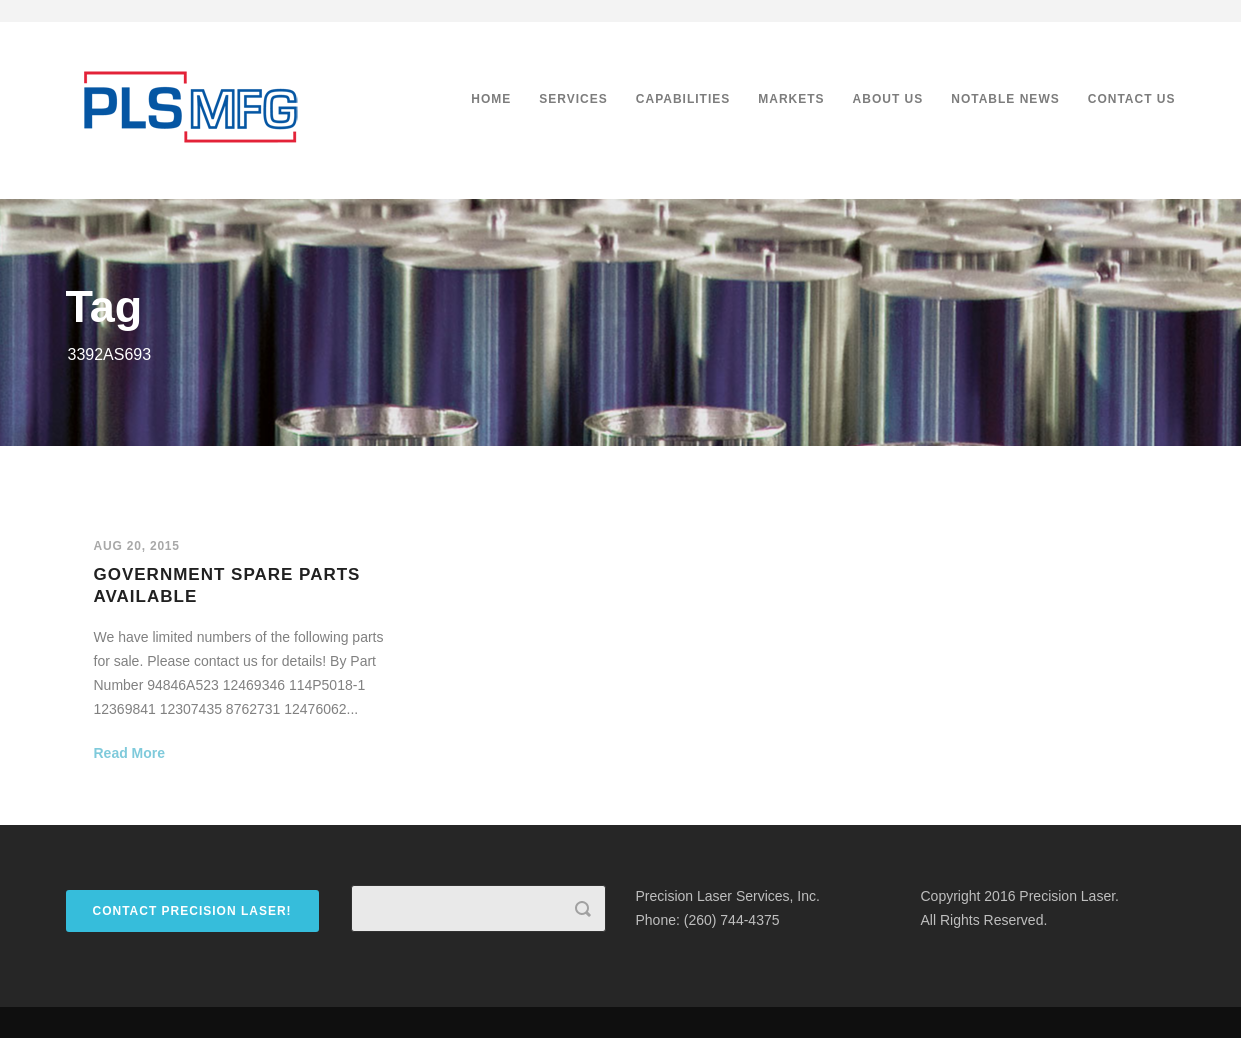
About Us (888, 99)
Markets (791, 99)
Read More (130, 753)
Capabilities (683, 99)
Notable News (1005, 99)
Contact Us (1132, 99)
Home (491, 99)
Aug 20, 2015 (137, 546)
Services (573, 99)
